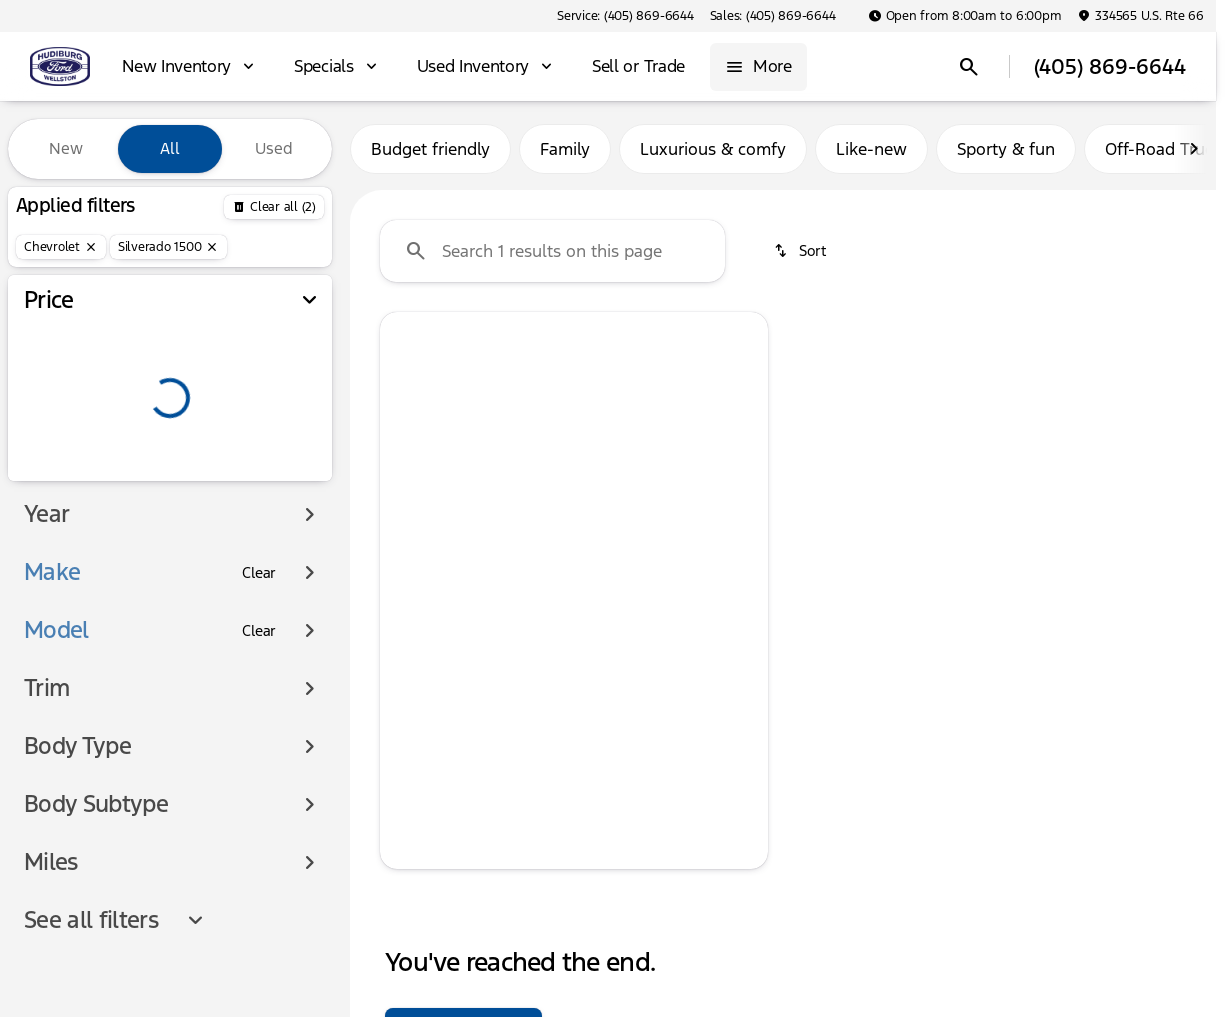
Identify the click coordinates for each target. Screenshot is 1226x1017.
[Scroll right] (1194, 149)
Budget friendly (430, 149)
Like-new (871, 149)
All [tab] (170, 148)
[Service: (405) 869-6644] (625, 16)
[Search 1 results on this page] (552, 251)
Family (565, 149)
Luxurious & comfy (713, 149)
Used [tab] (274, 148)
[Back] (274, 207)
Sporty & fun (1006, 149)
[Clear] (259, 573)
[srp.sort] (801, 251)
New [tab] (66, 148)
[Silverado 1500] (169, 247)
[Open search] (969, 67)
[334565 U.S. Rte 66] (1140, 16)
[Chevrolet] (61, 247)
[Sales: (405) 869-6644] (773, 16)
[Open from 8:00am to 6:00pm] (965, 16)
